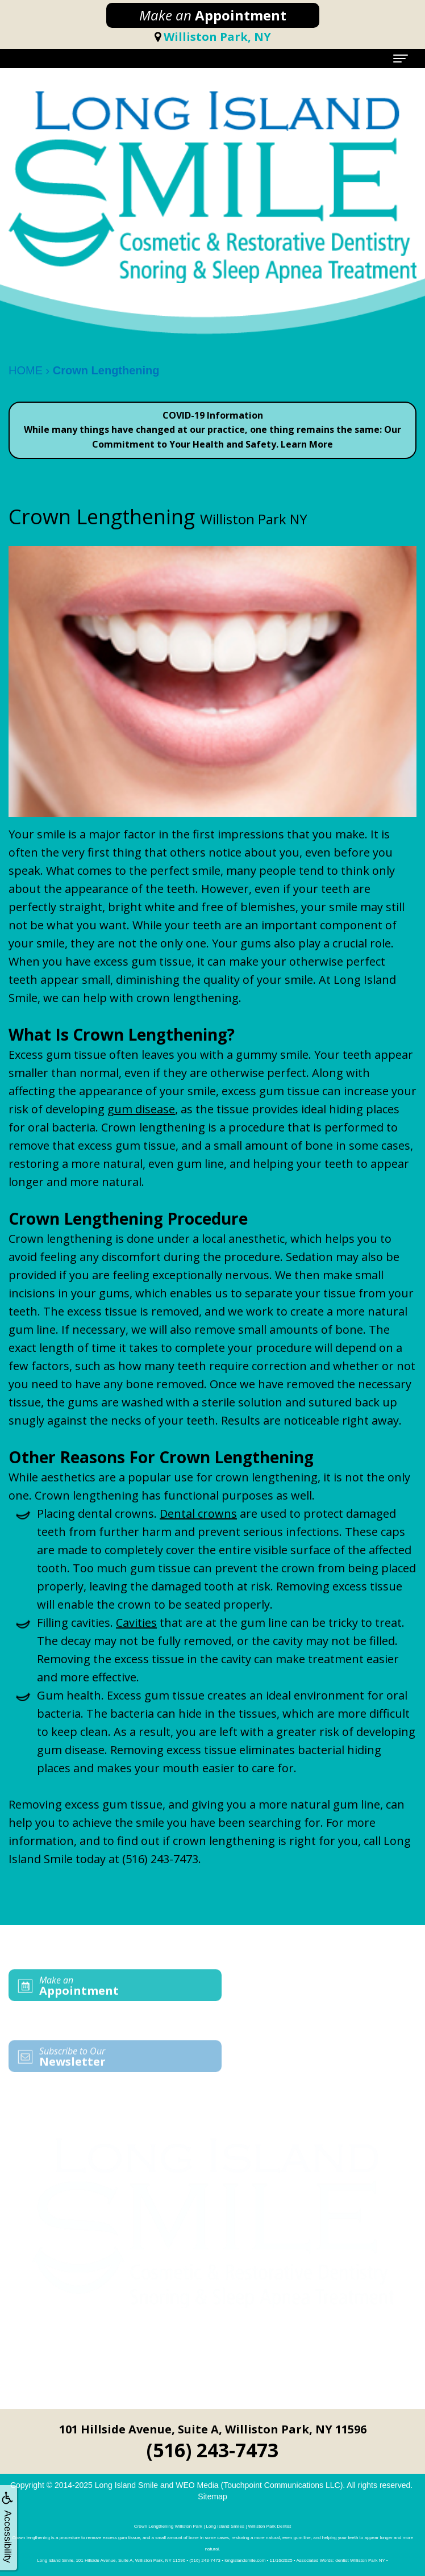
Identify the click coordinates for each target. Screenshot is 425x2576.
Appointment (212, 15)
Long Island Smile (126, 2485)
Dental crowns (198, 1513)
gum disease (141, 1109)
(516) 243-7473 (160, 1859)
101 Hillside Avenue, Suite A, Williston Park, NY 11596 (212, 2429)
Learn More (307, 444)
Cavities (136, 1622)
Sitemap (212, 2496)
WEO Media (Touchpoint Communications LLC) (259, 2485)
